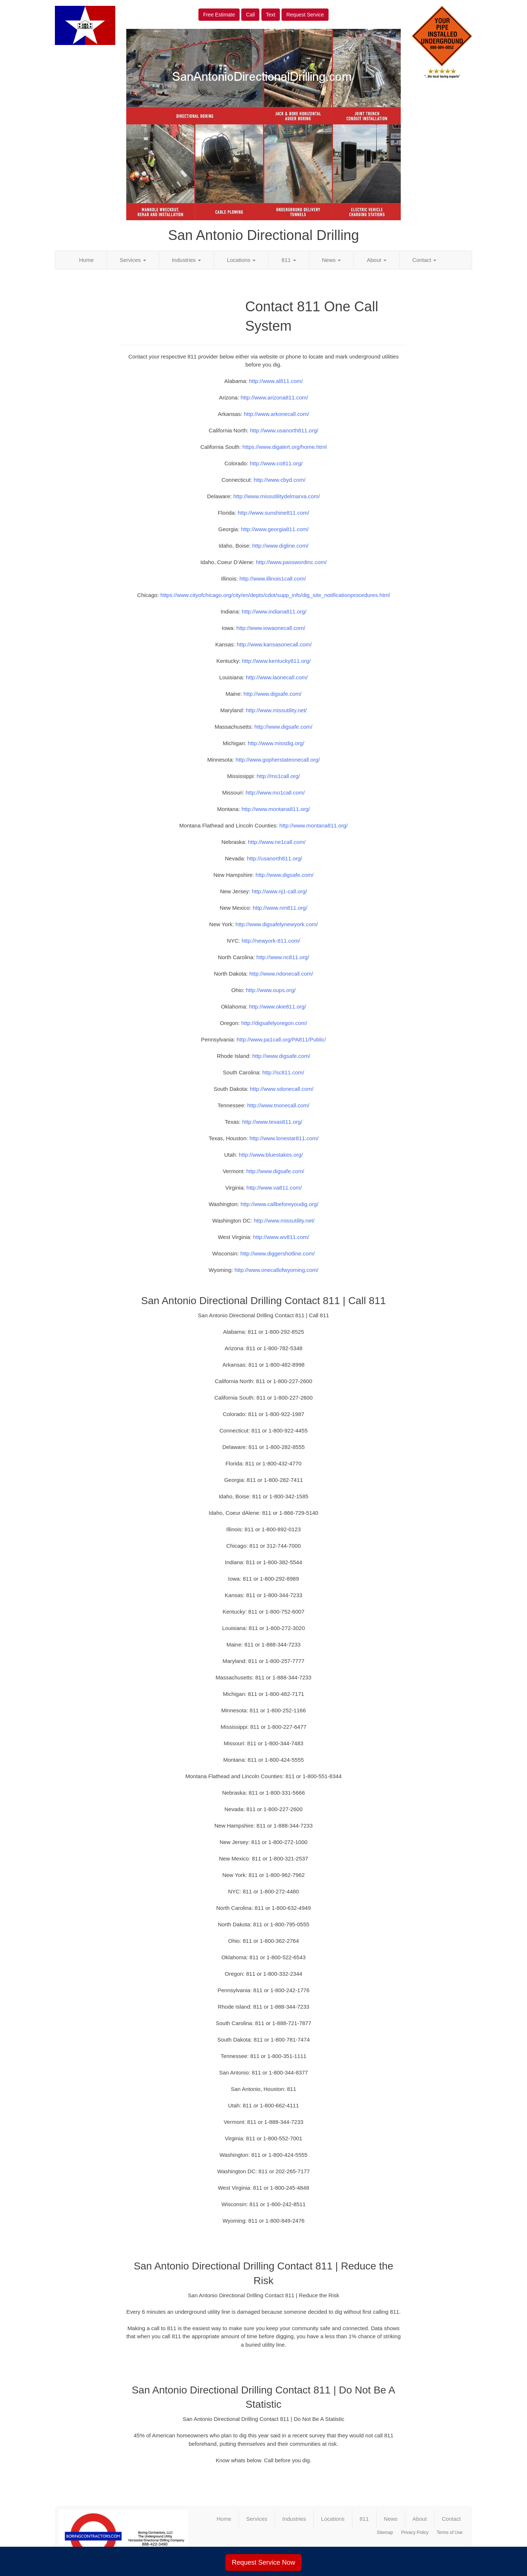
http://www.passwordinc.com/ (291, 562)
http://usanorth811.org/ (274, 858)
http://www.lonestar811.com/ (284, 1138)
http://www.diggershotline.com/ (277, 1253)
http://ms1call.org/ (278, 776)
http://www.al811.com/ (276, 381)
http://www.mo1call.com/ (275, 792)
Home (86, 260)
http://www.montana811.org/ (276, 809)
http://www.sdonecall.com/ (281, 1089)
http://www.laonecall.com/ (277, 677)
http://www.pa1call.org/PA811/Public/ (281, 1039)
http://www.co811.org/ (276, 463)
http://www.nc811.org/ (282, 957)
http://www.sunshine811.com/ (273, 513)
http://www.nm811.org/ (280, 908)
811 (288, 260)
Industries (186, 260)
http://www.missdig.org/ (276, 743)
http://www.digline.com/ (280, 545)
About (376, 260)
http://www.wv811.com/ (281, 1237)
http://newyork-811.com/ (271, 941)
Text (271, 15)
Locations (241, 260)
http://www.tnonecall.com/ (278, 1105)
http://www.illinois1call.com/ (272, 578)
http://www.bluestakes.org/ (271, 1155)
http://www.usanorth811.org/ (284, 430)
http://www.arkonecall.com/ (276, 414)
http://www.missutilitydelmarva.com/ (276, 496)
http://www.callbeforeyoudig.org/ (279, 1204)
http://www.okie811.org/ (277, 1006)
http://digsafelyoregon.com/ (274, 1023)
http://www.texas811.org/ (272, 1122)
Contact (424, 260)
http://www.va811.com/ (274, 1187)
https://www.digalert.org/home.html (284, 447)
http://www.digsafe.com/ (272, 694)
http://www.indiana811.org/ (274, 611)
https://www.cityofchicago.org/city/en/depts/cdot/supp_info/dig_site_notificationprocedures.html (275, 595)
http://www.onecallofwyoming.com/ (276, 1270)
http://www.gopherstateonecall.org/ (278, 759)
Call (250, 15)
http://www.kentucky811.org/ (276, 661)
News (331, 260)
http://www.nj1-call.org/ (279, 891)
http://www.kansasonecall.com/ (274, 644)
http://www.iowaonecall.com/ (270, 628)
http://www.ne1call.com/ (277, 842)
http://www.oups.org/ (271, 990)
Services (133, 260)
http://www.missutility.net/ (276, 710)
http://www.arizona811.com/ (274, 397)
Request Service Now (263, 2562)
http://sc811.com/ (283, 1072)
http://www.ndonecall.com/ (281, 973)
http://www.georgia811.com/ (275, 529)
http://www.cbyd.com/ (280, 480)
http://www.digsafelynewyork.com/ (276, 924)
